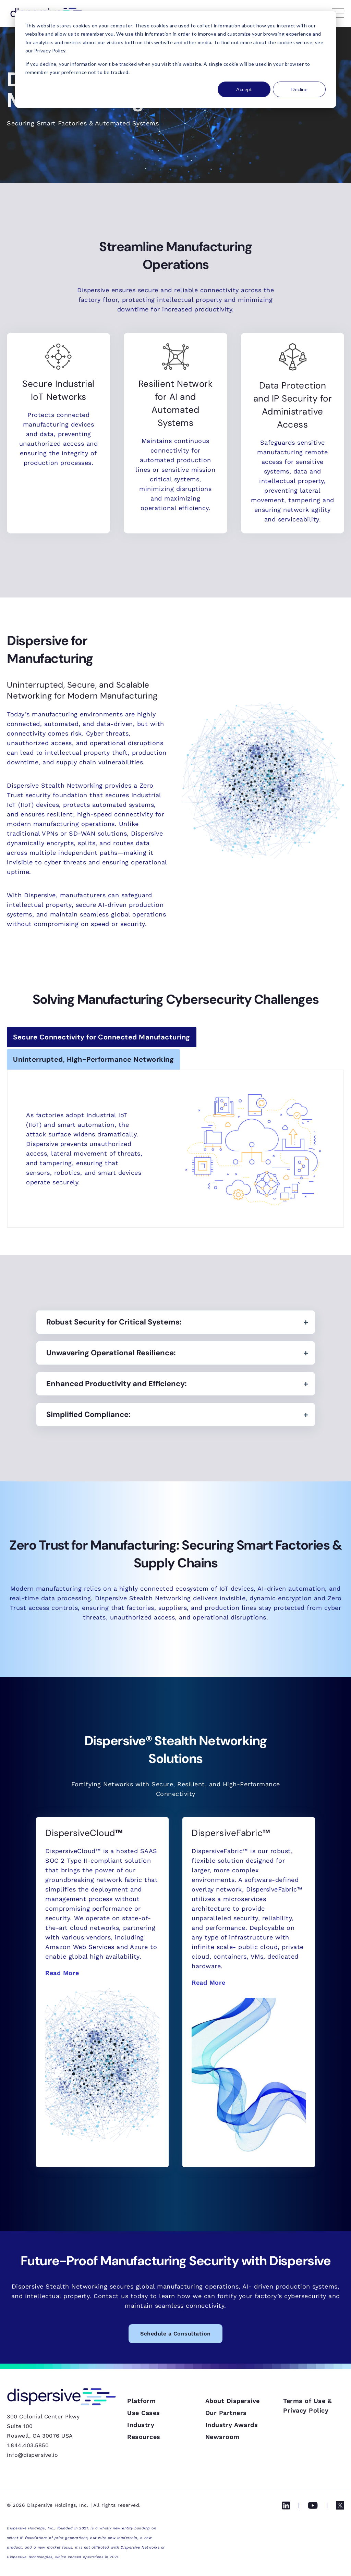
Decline (299, 89)
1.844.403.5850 (28, 2445)
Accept (244, 89)
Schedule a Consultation (175, 2333)
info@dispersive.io (32, 2455)
